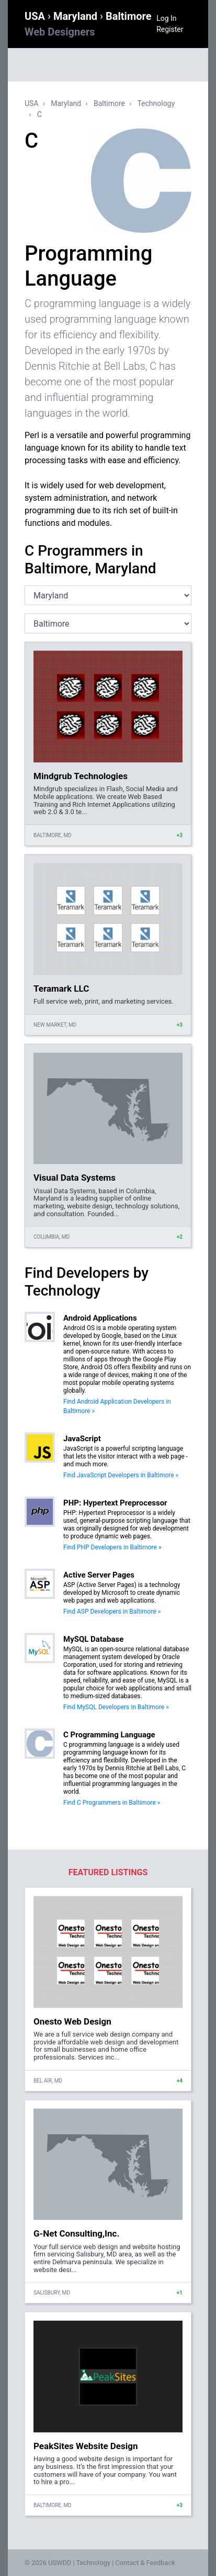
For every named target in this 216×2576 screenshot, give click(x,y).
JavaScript (82, 1438)
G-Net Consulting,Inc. (76, 2233)
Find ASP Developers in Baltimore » (112, 1611)
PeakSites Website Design (85, 2446)
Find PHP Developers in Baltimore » (112, 1547)
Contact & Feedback (145, 2563)
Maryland (76, 16)
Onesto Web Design (72, 2021)
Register (169, 29)
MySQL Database (93, 1639)
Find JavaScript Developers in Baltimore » (120, 1475)
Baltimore (109, 103)
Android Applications (100, 1318)
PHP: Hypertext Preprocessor (115, 1503)
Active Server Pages (98, 1575)
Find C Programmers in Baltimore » (111, 1802)
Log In (166, 18)
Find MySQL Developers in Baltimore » (116, 1707)
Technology (156, 103)
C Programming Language (109, 1734)
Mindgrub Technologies (80, 776)
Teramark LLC (61, 988)
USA (36, 16)
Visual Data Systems (74, 1177)
